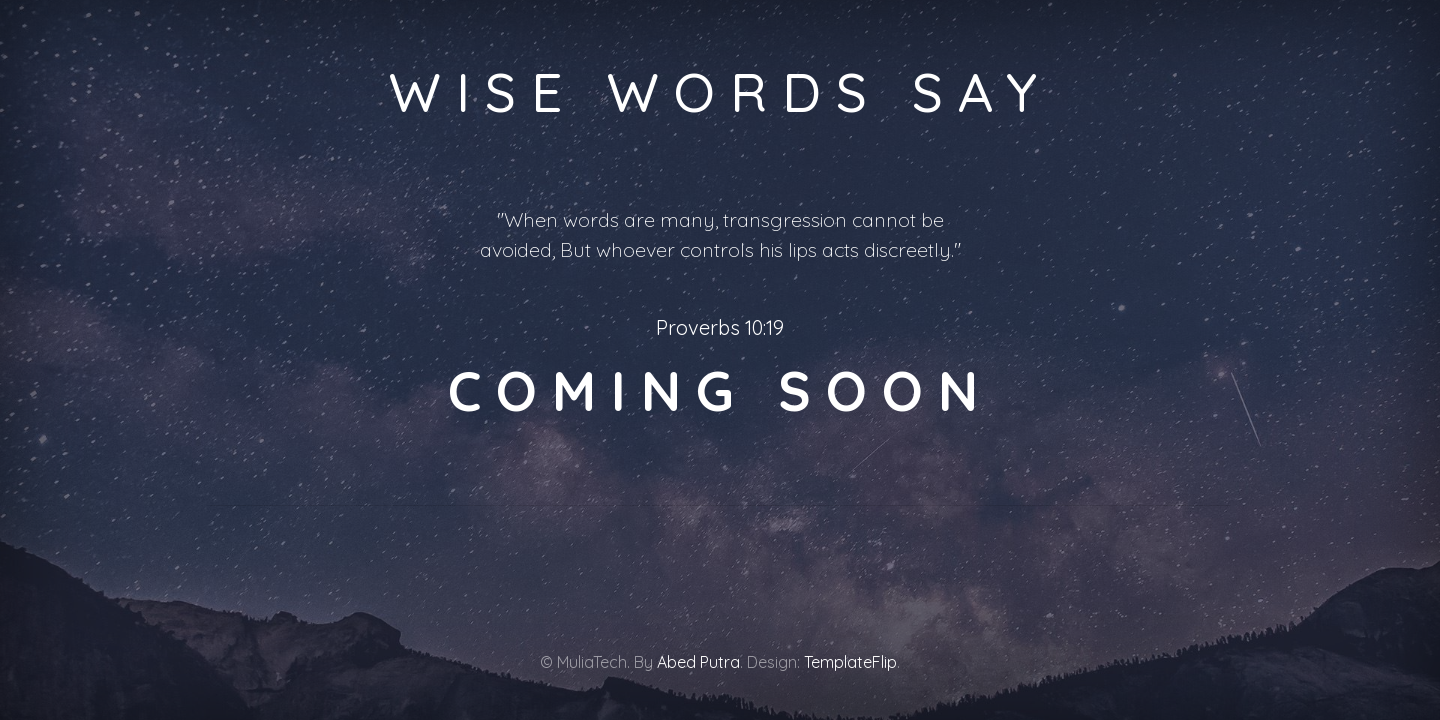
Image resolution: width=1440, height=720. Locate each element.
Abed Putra (698, 662)
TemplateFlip (850, 662)
